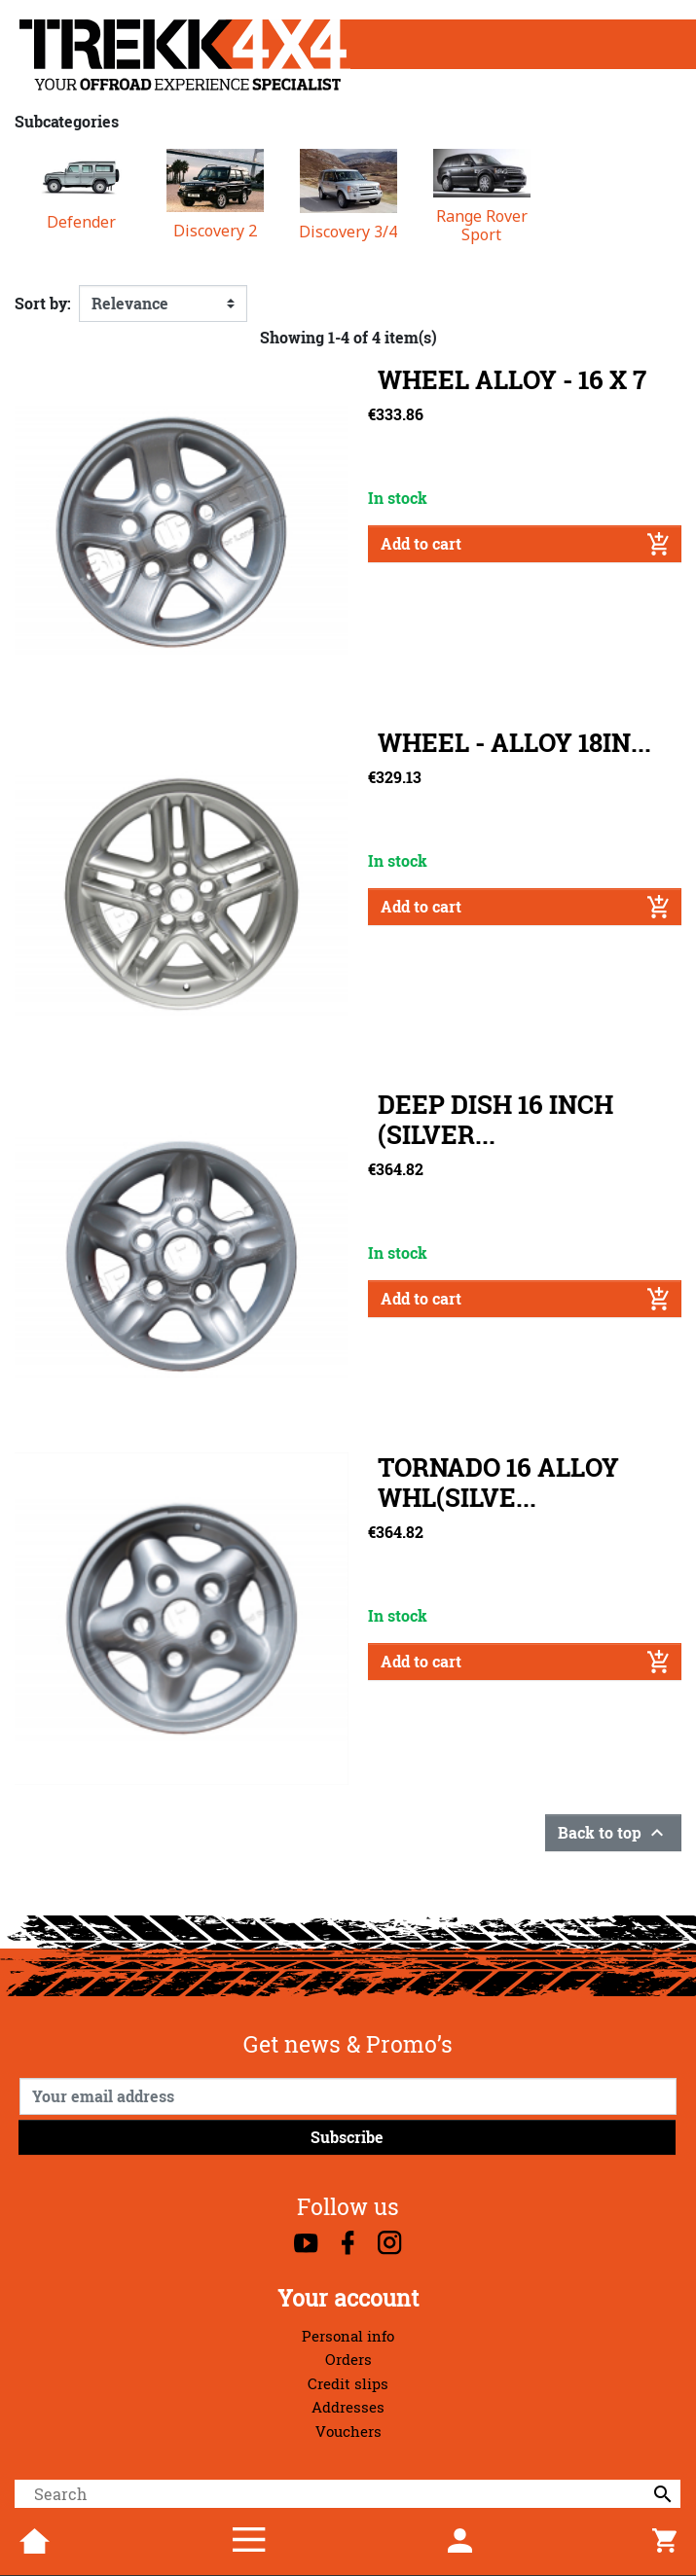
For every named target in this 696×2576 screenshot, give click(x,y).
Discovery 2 (215, 231)
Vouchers (348, 2431)
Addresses (348, 2407)
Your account (348, 2298)
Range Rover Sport (482, 225)
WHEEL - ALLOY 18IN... (514, 743)
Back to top (613, 1832)
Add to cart (525, 543)
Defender (81, 222)
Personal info (348, 2336)
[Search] (347, 2494)
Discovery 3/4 (348, 232)
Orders (348, 2359)
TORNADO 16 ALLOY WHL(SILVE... (498, 1482)
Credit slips (348, 2384)
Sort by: (43, 303)
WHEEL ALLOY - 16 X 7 (512, 380)
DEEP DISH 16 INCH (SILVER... (495, 1120)
